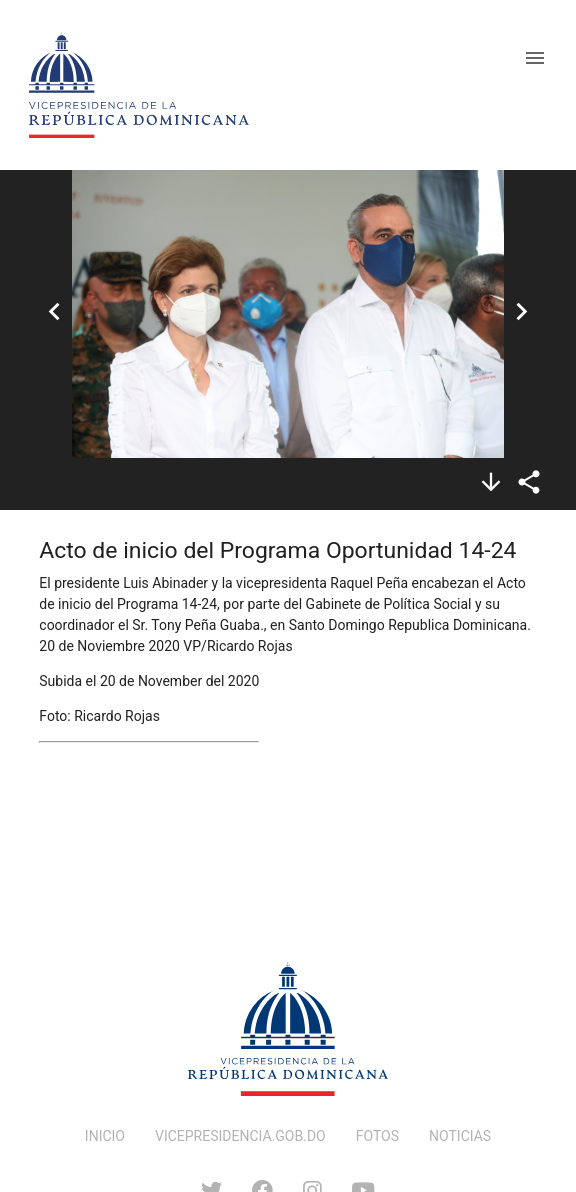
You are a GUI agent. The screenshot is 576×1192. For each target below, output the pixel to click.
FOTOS (377, 1136)
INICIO (105, 1136)
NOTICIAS (460, 1136)
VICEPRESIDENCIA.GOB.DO (240, 1136)
